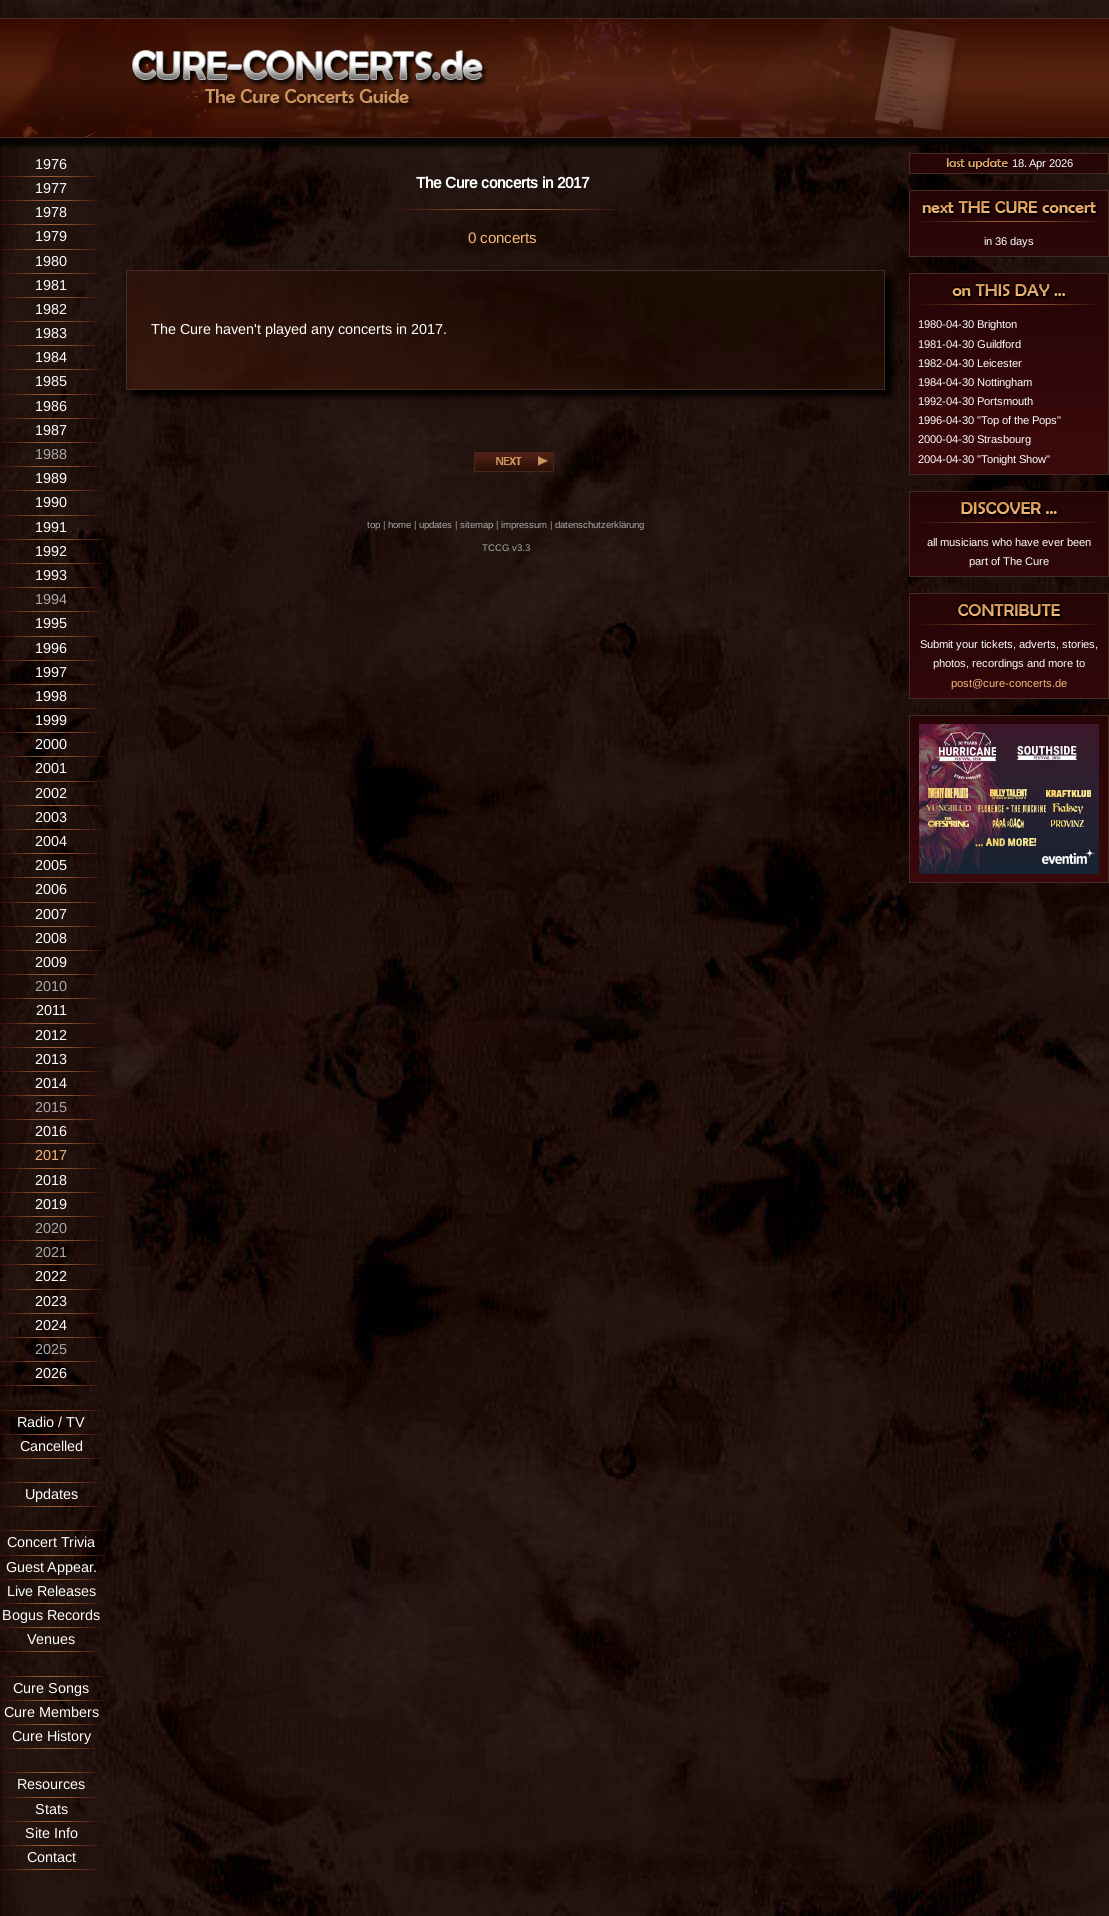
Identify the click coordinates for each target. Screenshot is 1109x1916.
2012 (51, 1035)
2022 (51, 1276)
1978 (51, 212)
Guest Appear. (51, 1567)
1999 (51, 720)
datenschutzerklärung (599, 524)
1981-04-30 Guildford (969, 344)
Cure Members (51, 1712)
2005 (51, 865)
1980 (51, 261)
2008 (51, 938)
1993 (51, 575)
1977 (51, 188)
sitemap (476, 524)
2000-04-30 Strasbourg (974, 439)
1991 (51, 527)
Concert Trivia (51, 1542)
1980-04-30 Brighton (967, 324)
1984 (51, 357)
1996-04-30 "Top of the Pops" (989, 420)
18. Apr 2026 (1009, 163)
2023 (51, 1301)
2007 (51, 914)
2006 (51, 889)
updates (435, 524)
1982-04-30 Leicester (970, 363)
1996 (51, 648)
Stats (51, 1809)
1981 (51, 285)
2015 (51, 1107)
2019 (51, 1204)
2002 (51, 793)
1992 (51, 551)
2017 (51, 1155)
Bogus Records (51, 1615)
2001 (51, 768)
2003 (51, 817)
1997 (51, 672)
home (399, 524)
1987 (51, 430)
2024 (51, 1325)
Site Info (51, 1833)
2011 (51, 1010)
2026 (51, 1373)
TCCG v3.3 (506, 547)
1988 (51, 454)
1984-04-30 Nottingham (975, 382)
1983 (51, 333)
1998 (51, 696)
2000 (51, 744)
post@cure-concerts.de (1009, 683)
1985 (51, 381)
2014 (51, 1083)
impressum (524, 524)
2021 (51, 1252)
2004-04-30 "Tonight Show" (984, 459)
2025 (51, 1349)
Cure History (51, 1736)
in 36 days (1009, 241)
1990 (51, 502)
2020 (51, 1228)
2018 (51, 1180)
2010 (51, 986)
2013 (51, 1059)
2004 (51, 841)
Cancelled (51, 1446)
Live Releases (51, 1591)
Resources (51, 1784)
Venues (51, 1639)
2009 (51, 962)
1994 (51, 599)
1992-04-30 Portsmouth (975, 401)
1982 (51, 309)
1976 (51, 164)
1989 (51, 478)
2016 (51, 1131)
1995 (51, 623)
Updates (51, 1494)
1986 (51, 406)
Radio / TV (51, 1422)
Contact (51, 1857)
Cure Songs (51, 1688)
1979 (51, 236)
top (373, 524)
